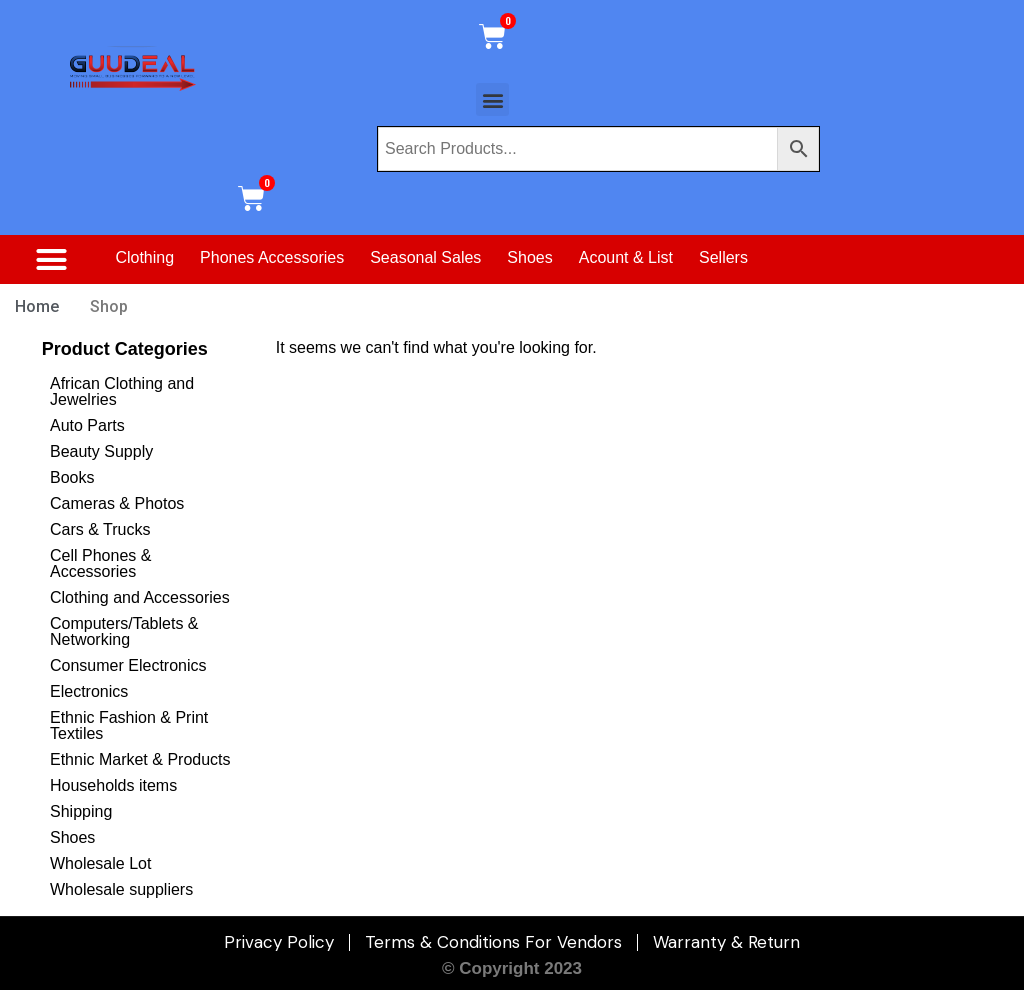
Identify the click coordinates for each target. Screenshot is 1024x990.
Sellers (723, 257)
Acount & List (626, 257)
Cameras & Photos (117, 503)
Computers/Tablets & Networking (124, 631)
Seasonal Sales (425, 257)
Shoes (529, 257)
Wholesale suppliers (121, 889)
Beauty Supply (101, 451)
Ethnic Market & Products (140, 759)
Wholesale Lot (100, 863)
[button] (492, 99)
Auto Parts (87, 425)
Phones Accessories (272, 257)
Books (72, 477)
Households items (113, 785)
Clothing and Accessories (140, 597)
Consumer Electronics (128, 665)
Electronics (89, 691)
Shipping (81, 811)
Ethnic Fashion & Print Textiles (129, 725)
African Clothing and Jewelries (122, 391)
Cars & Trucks (100, 529)
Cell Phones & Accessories (100, 563)
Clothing (144, 257)
